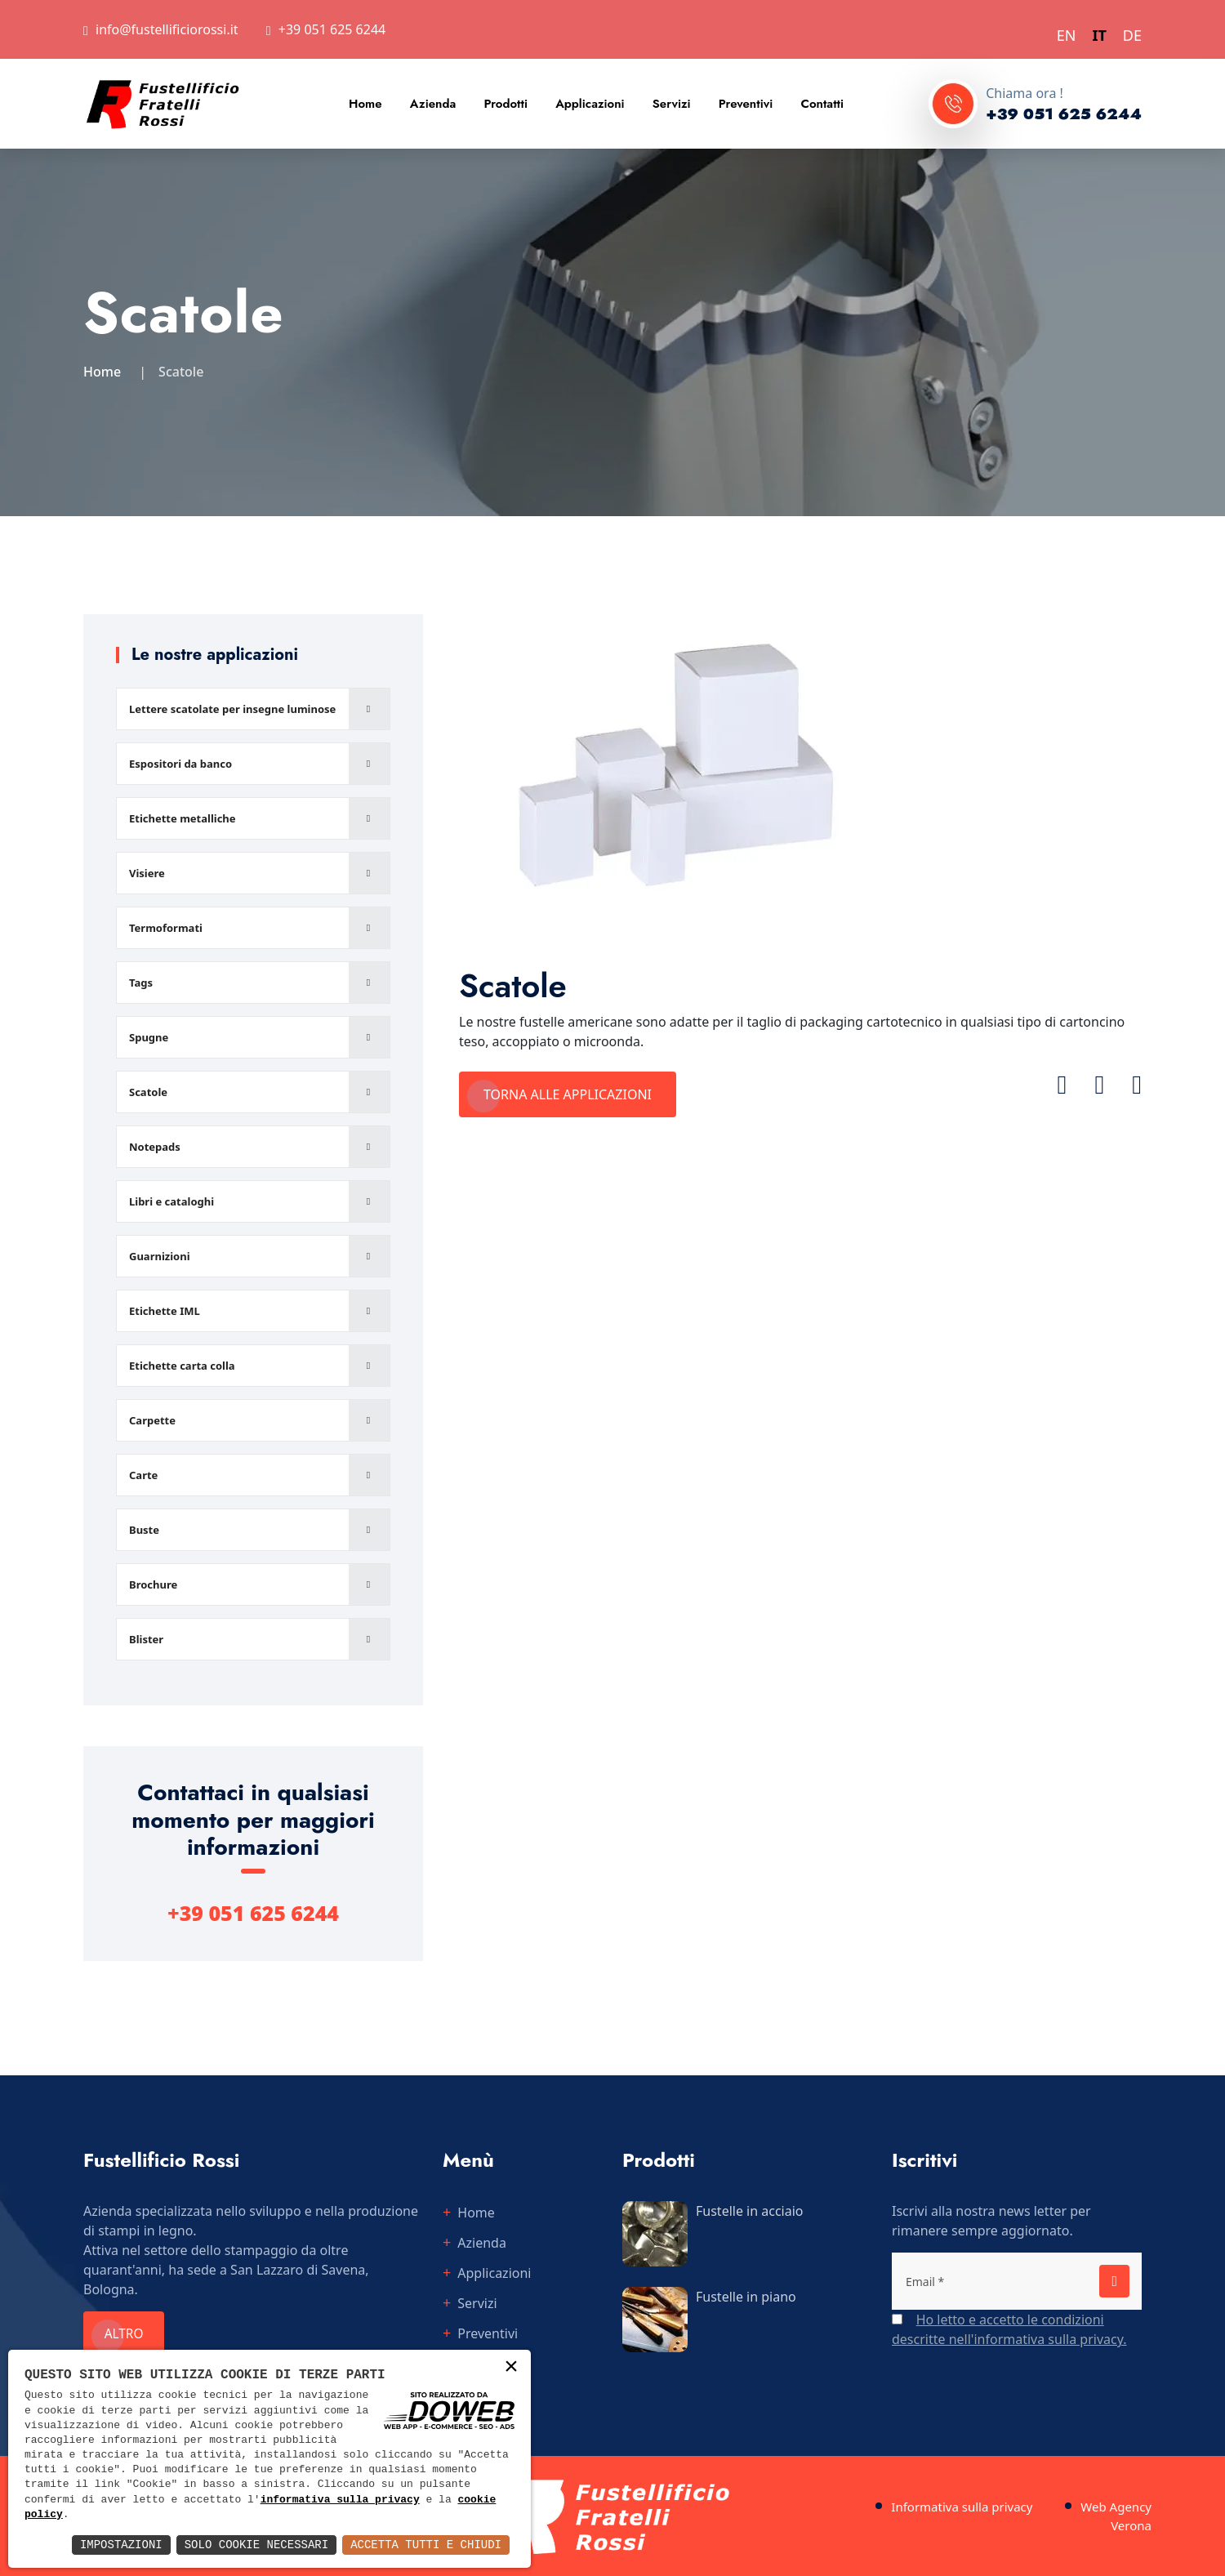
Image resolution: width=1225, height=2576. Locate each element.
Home (365, 104)
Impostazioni (121, 2544)
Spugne (148, 1037)
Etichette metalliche (182, 818)
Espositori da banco (180, 763)
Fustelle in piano (746, 2297)
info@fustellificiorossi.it (167, 29)
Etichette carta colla (182, 1365)
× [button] (511, 2368)
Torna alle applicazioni (567, 1094)
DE (1132, 35)
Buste (144, 1529)
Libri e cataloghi (171, 1201)
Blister (146, 1639)
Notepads (154, 1146)
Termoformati (166, 927)
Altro (128, 2334)
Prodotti (505, 104)
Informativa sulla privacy (961, 2506)
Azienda (433, 104)
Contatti (822, 104)
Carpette (152, 1420)
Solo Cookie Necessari (256, 2544)
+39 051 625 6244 (331, 29)
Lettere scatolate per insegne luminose (232, 709)
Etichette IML (164, 1311)
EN (1066, 35)
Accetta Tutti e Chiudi (425, 2544)
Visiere (147, 873)
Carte (143, 1475)
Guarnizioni (159, 1256)
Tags (141, 982)
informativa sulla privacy (340, 2500)
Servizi (672, 104)
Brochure (153, 1584)
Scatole (148, 1092)
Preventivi (746, 104)
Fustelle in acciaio (750, 2211)
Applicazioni (590, 104)
